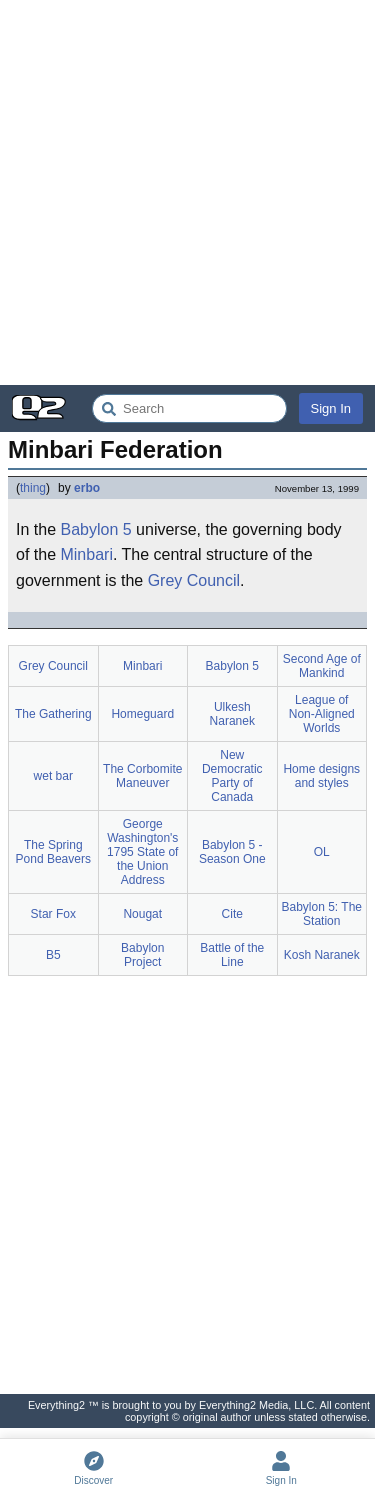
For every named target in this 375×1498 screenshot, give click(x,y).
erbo (87, 488)
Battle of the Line (232, 955)
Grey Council (194, 580)
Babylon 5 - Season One (232, 852)
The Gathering (53, 714)
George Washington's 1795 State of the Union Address (142, 852)
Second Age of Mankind (322, 666)
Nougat (142, 914)
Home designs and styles (321, 776)
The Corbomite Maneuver (142, 776)
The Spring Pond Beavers (53, 852)
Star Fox (53, 914)
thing (33, 488)
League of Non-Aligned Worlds (322, 714)
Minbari (86, 554)
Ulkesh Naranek (232, 714)
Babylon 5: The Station (322, 914)
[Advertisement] (187, 192)
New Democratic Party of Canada (232, 776)
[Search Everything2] (189, 408)
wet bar (53, 776)
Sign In (331, 408)
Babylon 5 (95, 529)
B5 (53, 955)
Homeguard (142, 714)
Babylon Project (142, 955)
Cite (232, 914)
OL (322, 852)
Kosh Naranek (322, 955)
